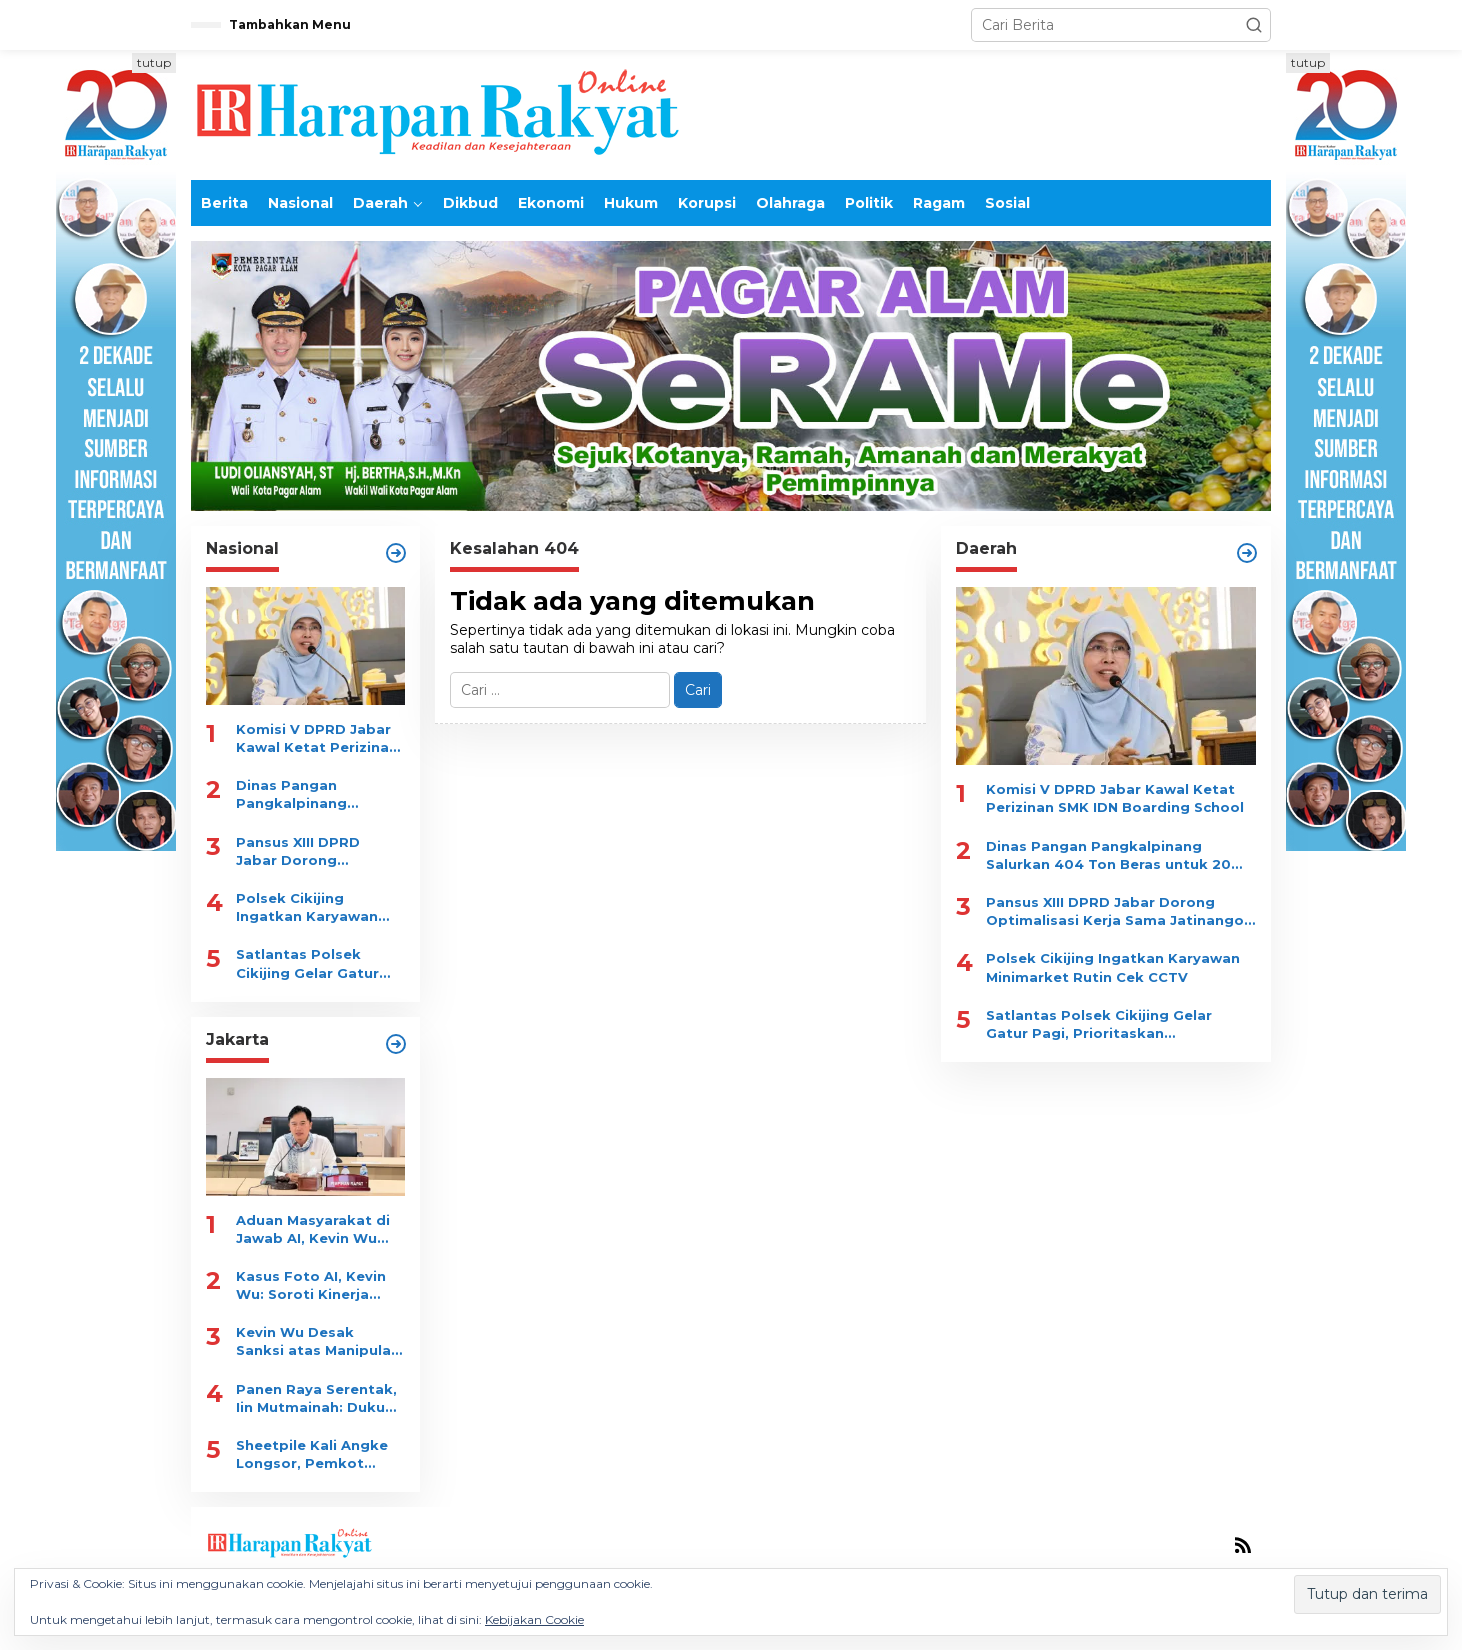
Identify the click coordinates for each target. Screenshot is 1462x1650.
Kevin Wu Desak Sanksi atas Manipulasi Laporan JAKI (319, 1341)
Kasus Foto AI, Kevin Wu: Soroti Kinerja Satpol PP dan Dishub (316, 1285)
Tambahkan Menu (290, 24)
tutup (154, 62)
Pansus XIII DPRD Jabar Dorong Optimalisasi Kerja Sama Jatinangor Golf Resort (316, 851)
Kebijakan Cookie (534, 1619)
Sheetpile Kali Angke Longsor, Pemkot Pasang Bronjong (312, 1454)
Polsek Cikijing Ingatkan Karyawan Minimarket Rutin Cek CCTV (315, 907)
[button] (1254, 25)
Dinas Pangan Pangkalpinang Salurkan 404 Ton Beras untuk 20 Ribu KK (310, 794)
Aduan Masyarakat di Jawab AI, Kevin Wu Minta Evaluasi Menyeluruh (313, 1229)
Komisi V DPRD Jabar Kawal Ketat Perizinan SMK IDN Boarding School (317, 738)
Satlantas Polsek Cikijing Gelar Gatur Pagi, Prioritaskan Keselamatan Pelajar (312, 963)
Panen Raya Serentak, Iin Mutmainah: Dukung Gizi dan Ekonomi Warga (320, 1398)
